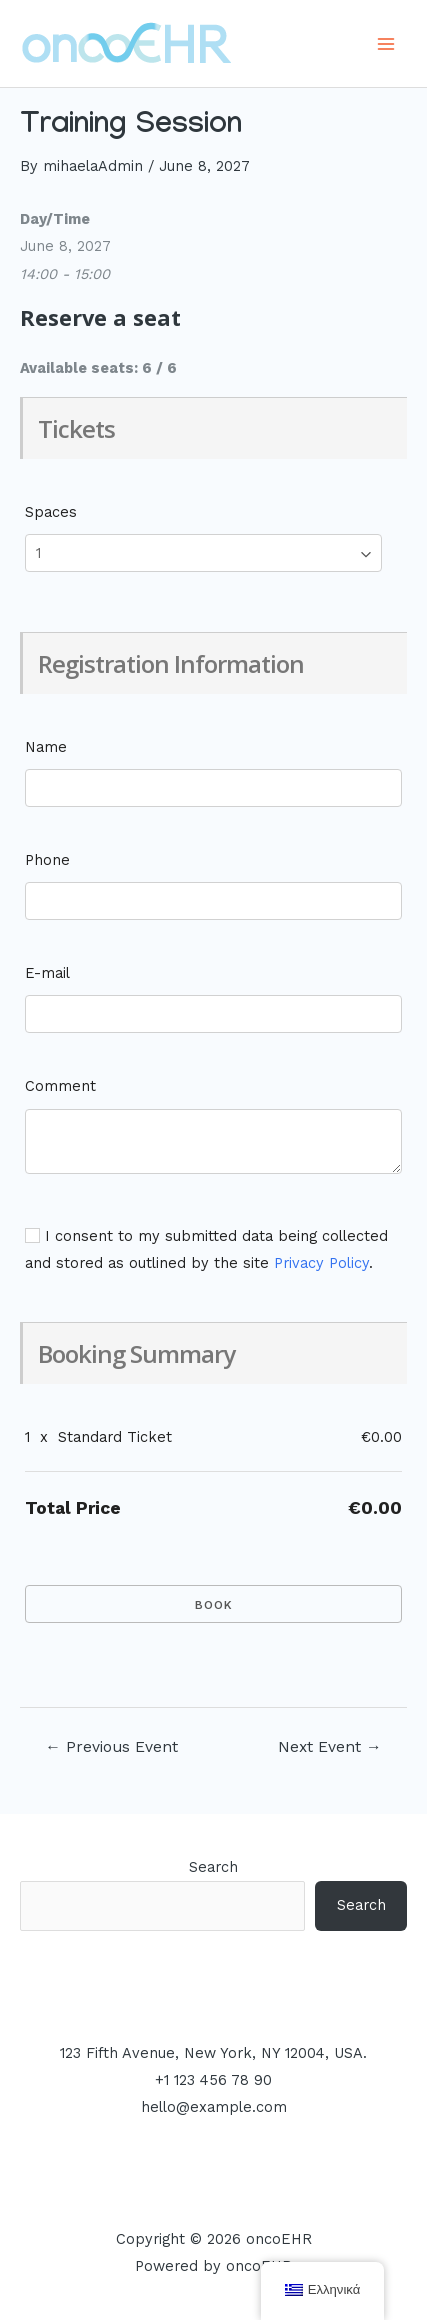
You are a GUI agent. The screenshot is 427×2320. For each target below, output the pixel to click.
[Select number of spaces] (203, 553)
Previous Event (111, 1747)
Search (213, 1867)
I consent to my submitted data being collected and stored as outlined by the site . (206, 1249)
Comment (60, 1086)
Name (46, 747)
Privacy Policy (321, 1263)
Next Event (330, 1747)
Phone (47, 860)
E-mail (47, 973)
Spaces (51, 512)
